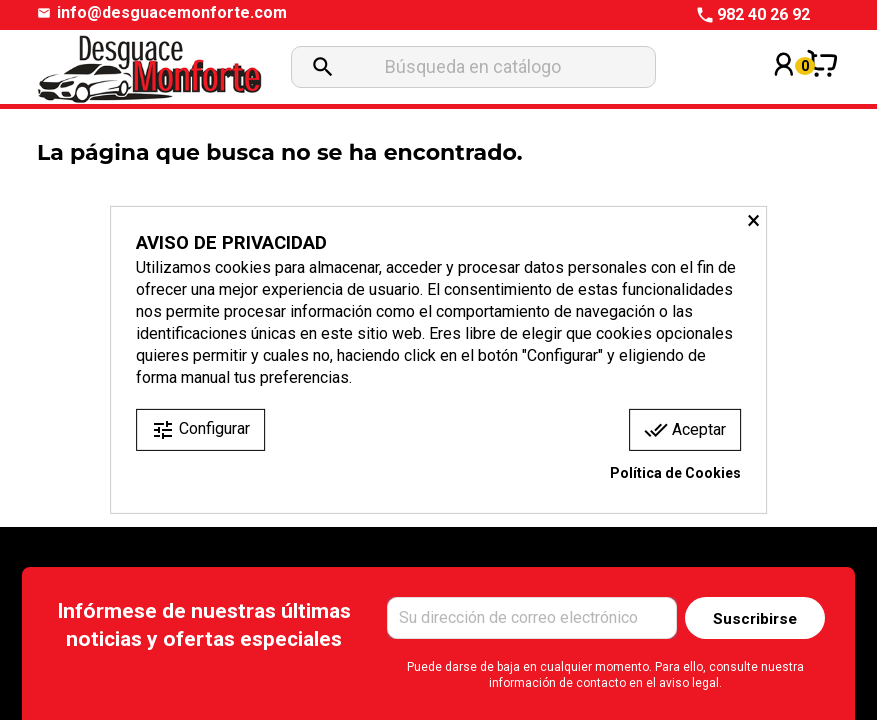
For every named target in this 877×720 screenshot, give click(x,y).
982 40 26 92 (763, 15)
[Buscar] (473, 67)
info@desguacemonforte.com (172, 13)
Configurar (200, 430)
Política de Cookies (675, 473)
